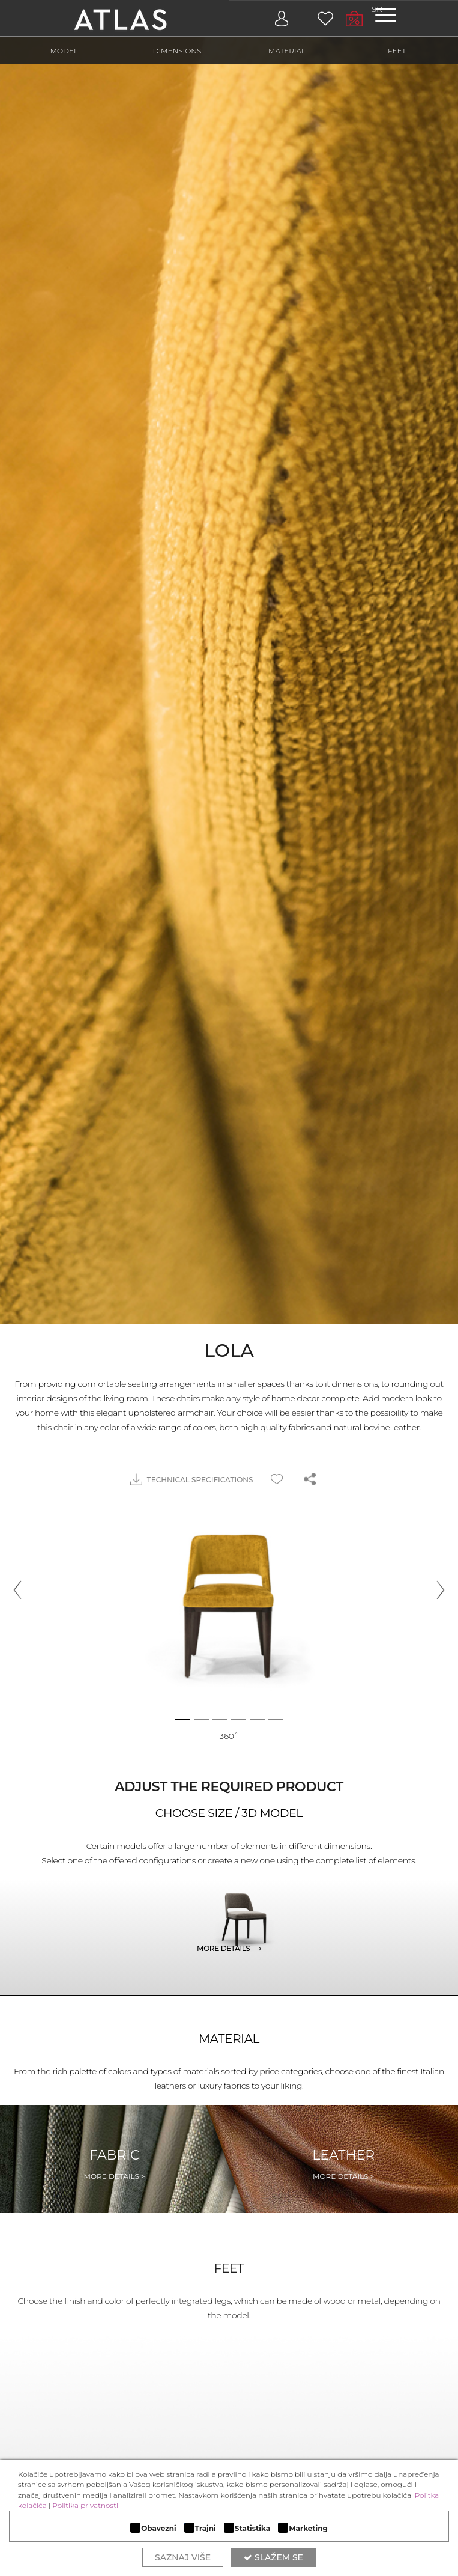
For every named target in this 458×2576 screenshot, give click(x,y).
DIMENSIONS (177, 50)
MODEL (64, 50)
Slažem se (273, 2557)
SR (377, 9)
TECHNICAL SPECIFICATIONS (191, 1479)
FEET (397, 50)
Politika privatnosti (85, 2505)
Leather (343, 2164)
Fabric (114, 2164)
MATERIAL (287, 50)
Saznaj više (183, 2557)
